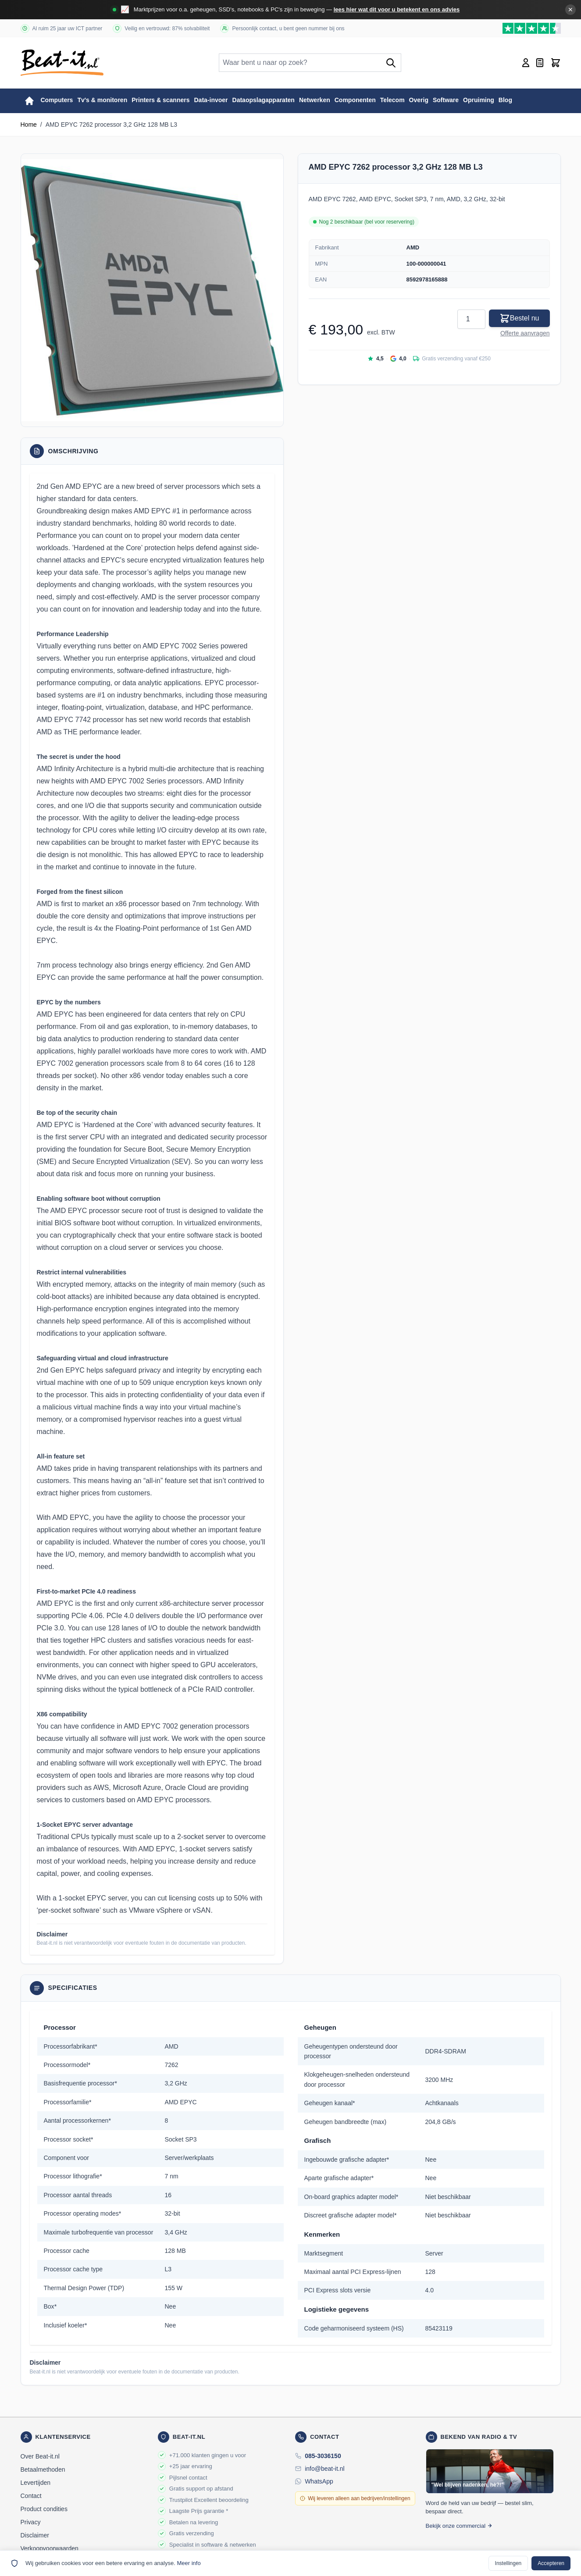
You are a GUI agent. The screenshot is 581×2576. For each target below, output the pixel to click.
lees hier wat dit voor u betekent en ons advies (397, 9)
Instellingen (508, 2563)
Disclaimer (35, 2535)
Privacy (31, 2522)
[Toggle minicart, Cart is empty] (556, 63)
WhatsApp (319, 2481)
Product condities (44, 2508)
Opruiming (478, 99)
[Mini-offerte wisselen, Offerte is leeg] (540, 63)
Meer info (188, 2563)
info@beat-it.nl (324, 2468)
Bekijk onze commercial (459, 2526)
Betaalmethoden (43, 2469)
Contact (31, 2495)
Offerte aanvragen (525, 333)
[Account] (525, 62)
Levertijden (36, 2482)
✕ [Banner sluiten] (570, 9)
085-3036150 (323, 2455)
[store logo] (62, 63)
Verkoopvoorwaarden (49, 2548)
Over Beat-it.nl (40, 2456)
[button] (152, 290)
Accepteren (551, 2563)
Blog (505, 99)
